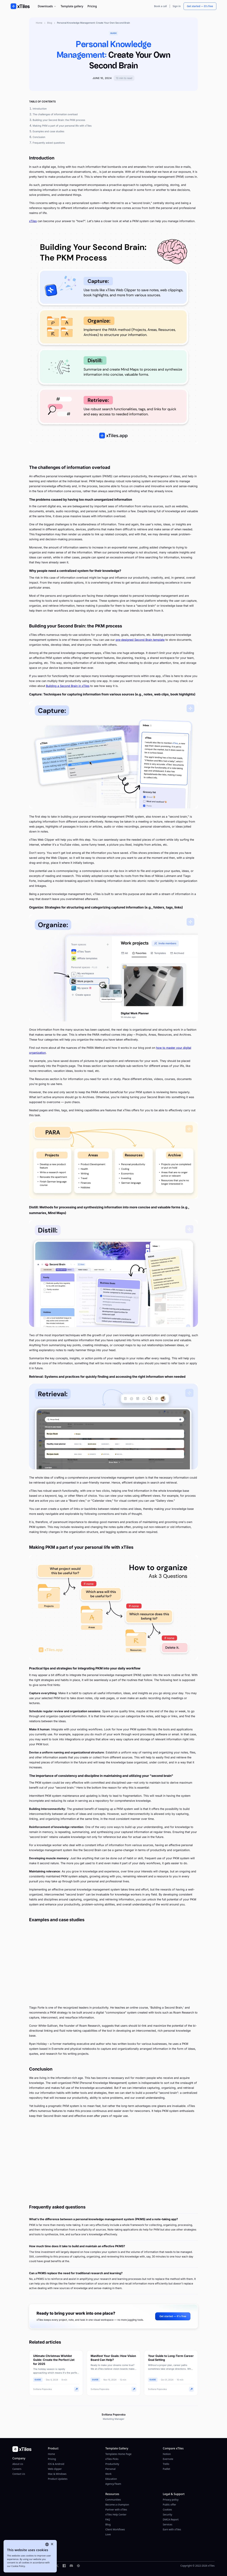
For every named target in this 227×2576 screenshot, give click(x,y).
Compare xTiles (173, 2448)
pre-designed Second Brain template (140, 639)
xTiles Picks (111, 2459)
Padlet (166, 2469)
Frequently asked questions (49, 142)
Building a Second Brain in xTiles (67, 686)
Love (108, 2534)
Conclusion (39, 136)
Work (108, 2474)
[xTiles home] (20, 6)
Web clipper (55, 2469)
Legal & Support (174, 2494)
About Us (17, 2464)
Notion (167, 2454)
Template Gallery (116, 2448)
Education (111, 2478)
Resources (112, 2494)
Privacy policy (171, 2499)
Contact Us (18, 2474)
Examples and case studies (48, 131)
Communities (113, 2499)
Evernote (168, 2459)
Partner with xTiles (116, 2509)
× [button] (52, 2544)
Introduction (40, 108)
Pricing (92, 6)
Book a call (160, 6)
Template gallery (72, 6)
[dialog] (30, 2556)
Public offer (169, 2504)
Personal (110, 2469)
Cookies (167, 2509)
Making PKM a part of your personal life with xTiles (62, 125)
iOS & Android (56, 2464)
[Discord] (71, 2566)
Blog (49, 22)
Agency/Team (113, 2483)
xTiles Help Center (115, 2514)
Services (167, 2524)
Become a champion (117, 2504)
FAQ (107, 2519)
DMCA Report (171, 2519)
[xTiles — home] (27, 2449)
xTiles (33, 221)
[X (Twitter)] (57, 2566)
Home (39, 22)
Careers (16, 2469)
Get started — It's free (200, 6)
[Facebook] (64, 2566)
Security (167, 2514)
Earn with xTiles (172, 2529)
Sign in (177, 6)
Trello (166, 2464)
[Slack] (78, 2566)
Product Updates (57, 2478)
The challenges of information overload (55, 114)
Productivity (112, 2464)
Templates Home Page (118, 2454)
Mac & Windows (57, 2474)
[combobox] (47, 2544)
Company (18, 2458)
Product (53, 2448)
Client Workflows (115, 2529)
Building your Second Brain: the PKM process (59, 119)
